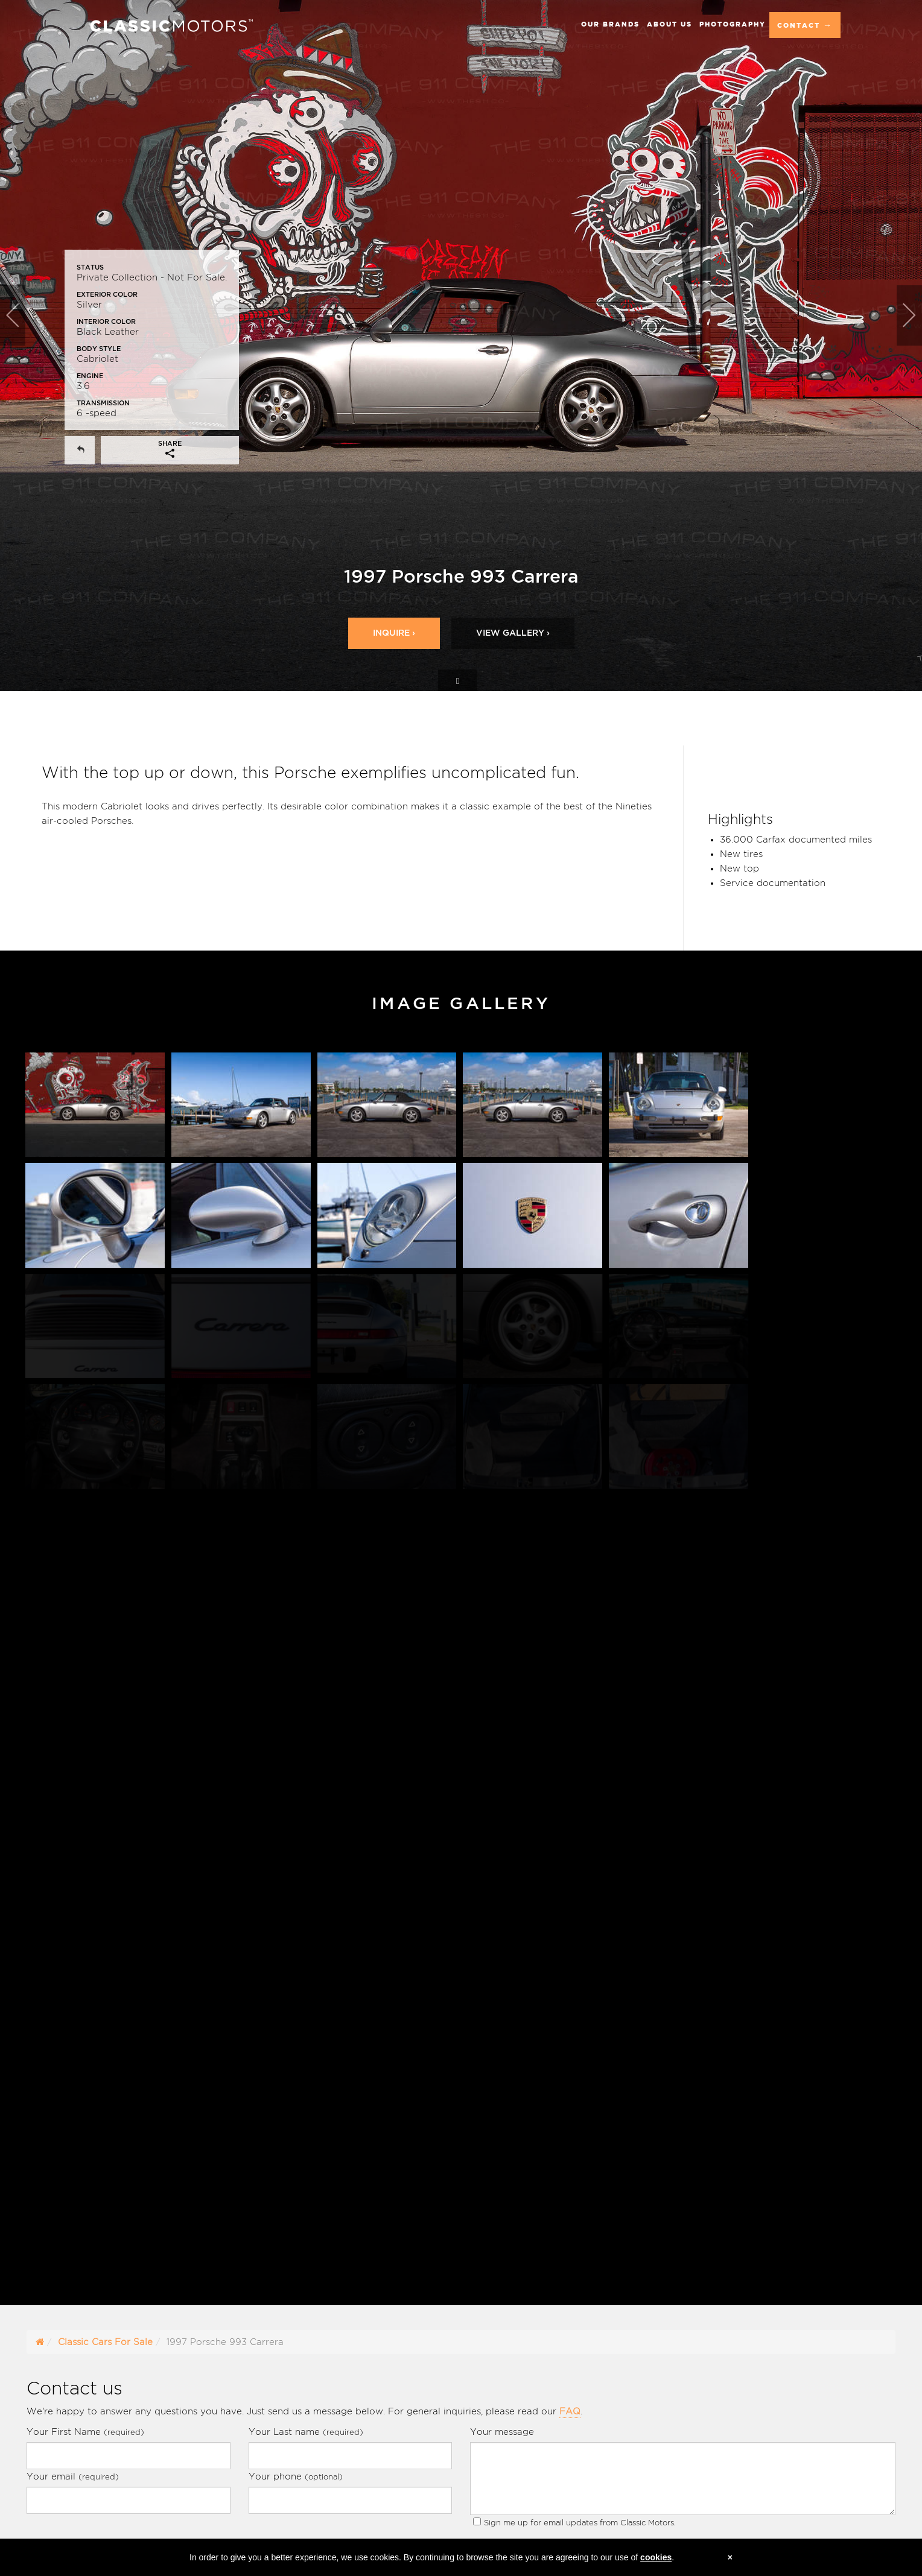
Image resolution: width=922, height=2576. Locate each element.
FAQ (569, 2411)
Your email (73, 2476)
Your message (502, 2431)
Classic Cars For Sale (105, 2341)
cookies (656, 2557)
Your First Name (85, 2431)
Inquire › (394, 633)
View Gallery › (513, 633)
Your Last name (306, 2431)
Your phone (296, 2476)
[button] (23, 345)
